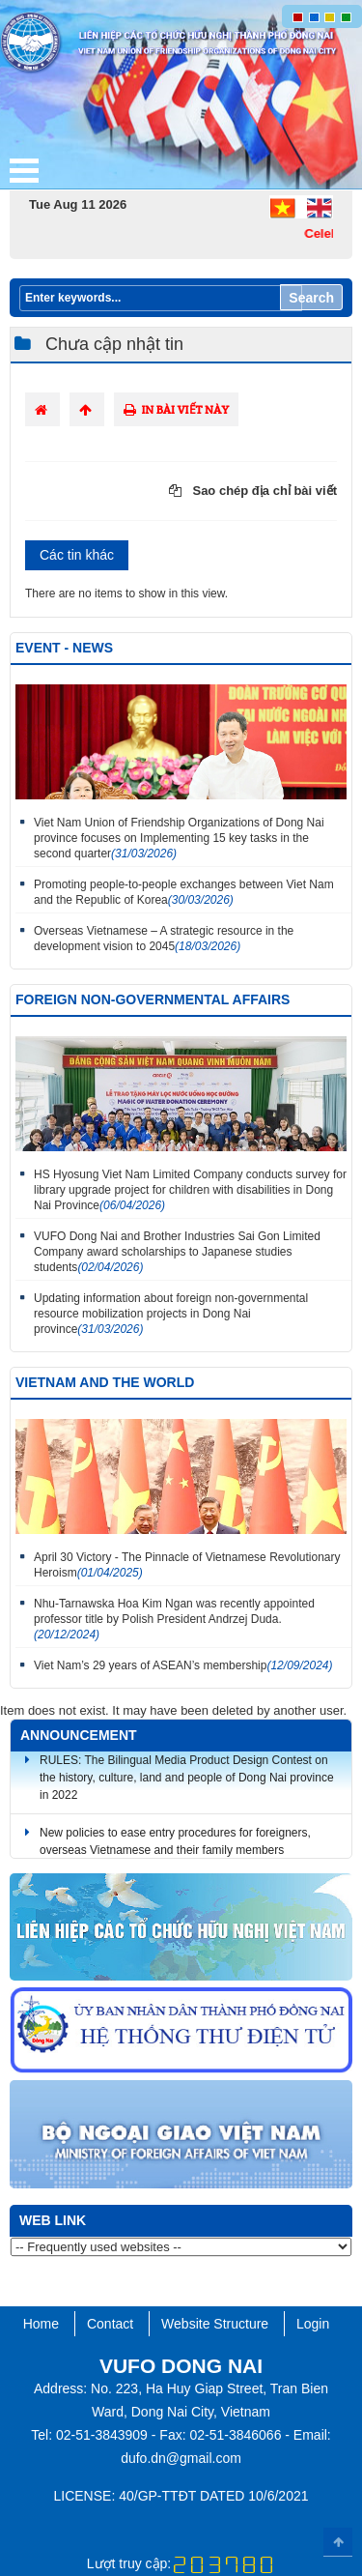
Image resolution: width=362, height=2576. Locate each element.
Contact (110, 2323)
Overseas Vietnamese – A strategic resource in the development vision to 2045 (163, 938)
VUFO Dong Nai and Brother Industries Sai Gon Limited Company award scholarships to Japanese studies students (177, 1252)
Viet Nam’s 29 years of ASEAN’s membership (183, 1665)
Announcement (78, 1735)
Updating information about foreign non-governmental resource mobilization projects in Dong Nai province (171, 1313)
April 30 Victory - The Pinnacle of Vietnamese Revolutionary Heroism (187, 1564)
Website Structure (214, 2323)
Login (312, 2323)
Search (311, 297)
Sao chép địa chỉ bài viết (253, 490)
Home (41, 2323)
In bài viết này (176, 409)
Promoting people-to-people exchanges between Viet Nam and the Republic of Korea (184, 892)
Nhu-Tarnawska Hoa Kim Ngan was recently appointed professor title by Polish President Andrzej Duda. (174, 1619)
